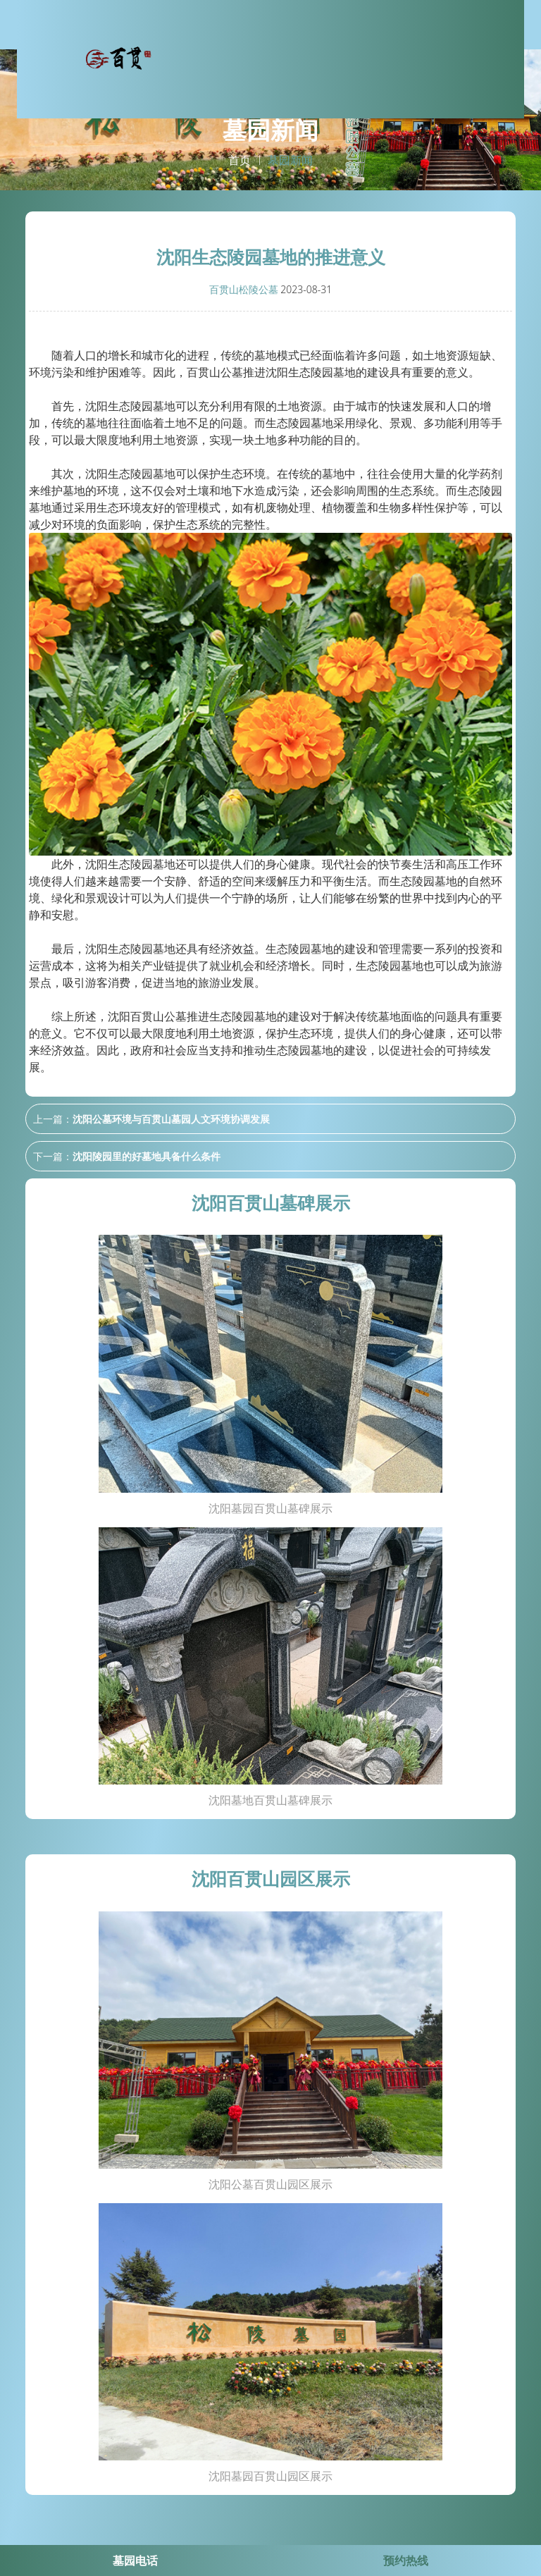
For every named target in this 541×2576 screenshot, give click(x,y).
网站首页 (255, 56)
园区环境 (402, 56)
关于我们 (304, 56)
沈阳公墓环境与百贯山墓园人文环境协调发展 (171, 1119)
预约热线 (405, 2560)
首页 (239, 160)
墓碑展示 (353, 56)
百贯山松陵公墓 (243, 289)
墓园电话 (135, 2560)
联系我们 (499, 56)
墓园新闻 (450, 56)
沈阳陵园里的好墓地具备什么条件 (146, 1156)
